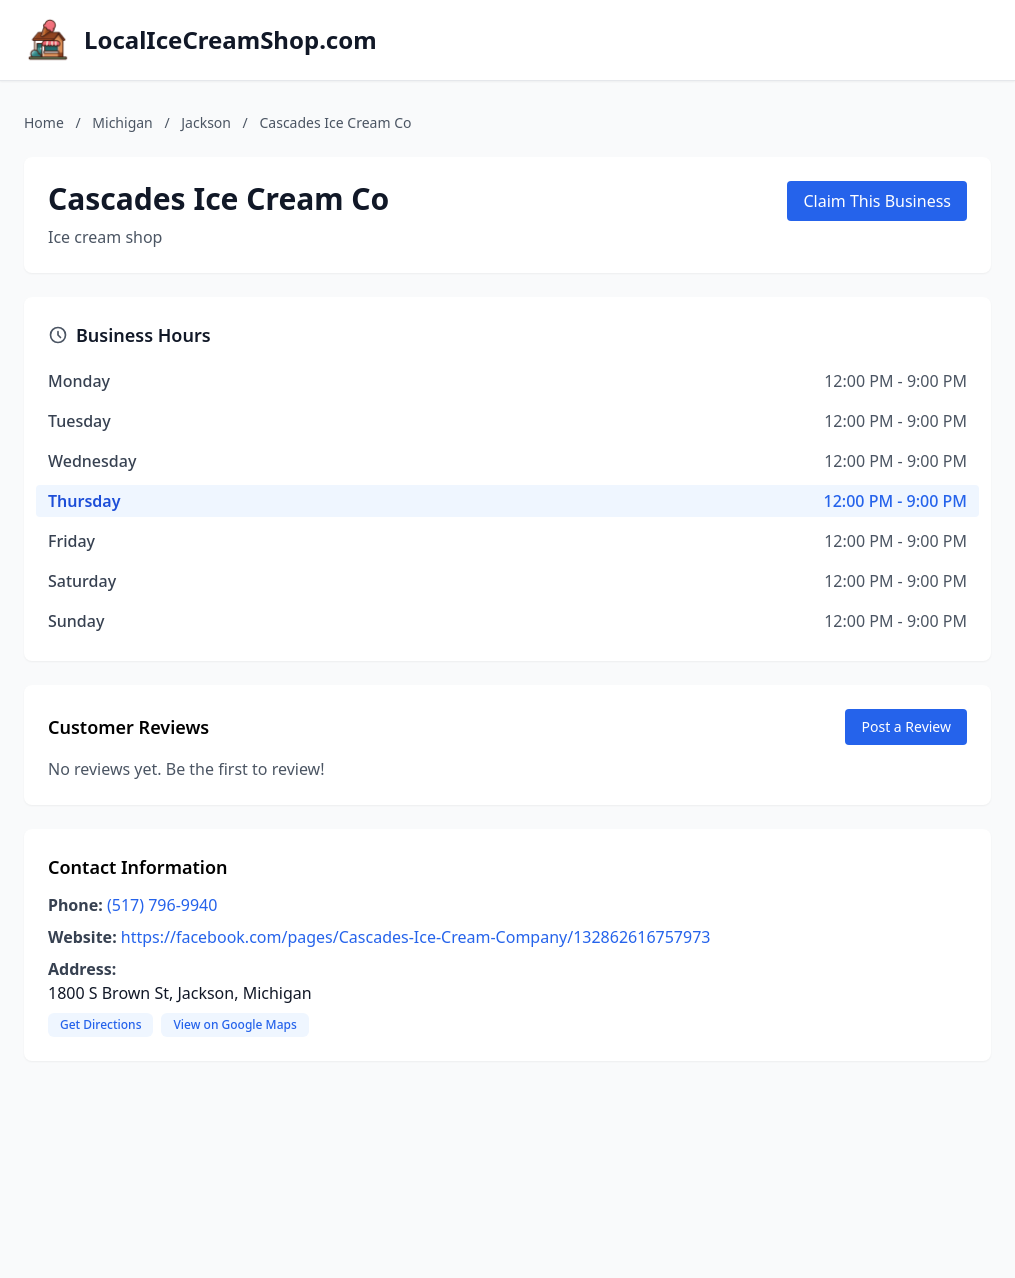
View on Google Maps (234, 1024)
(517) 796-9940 (162, 905)
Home (44, 122)
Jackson (206, 122)
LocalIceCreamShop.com (230, 40)
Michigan (122, 122)
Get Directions (100, 1024)
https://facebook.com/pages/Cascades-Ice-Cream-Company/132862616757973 (416, 937)
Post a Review (906, 726)
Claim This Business (877, 201)
